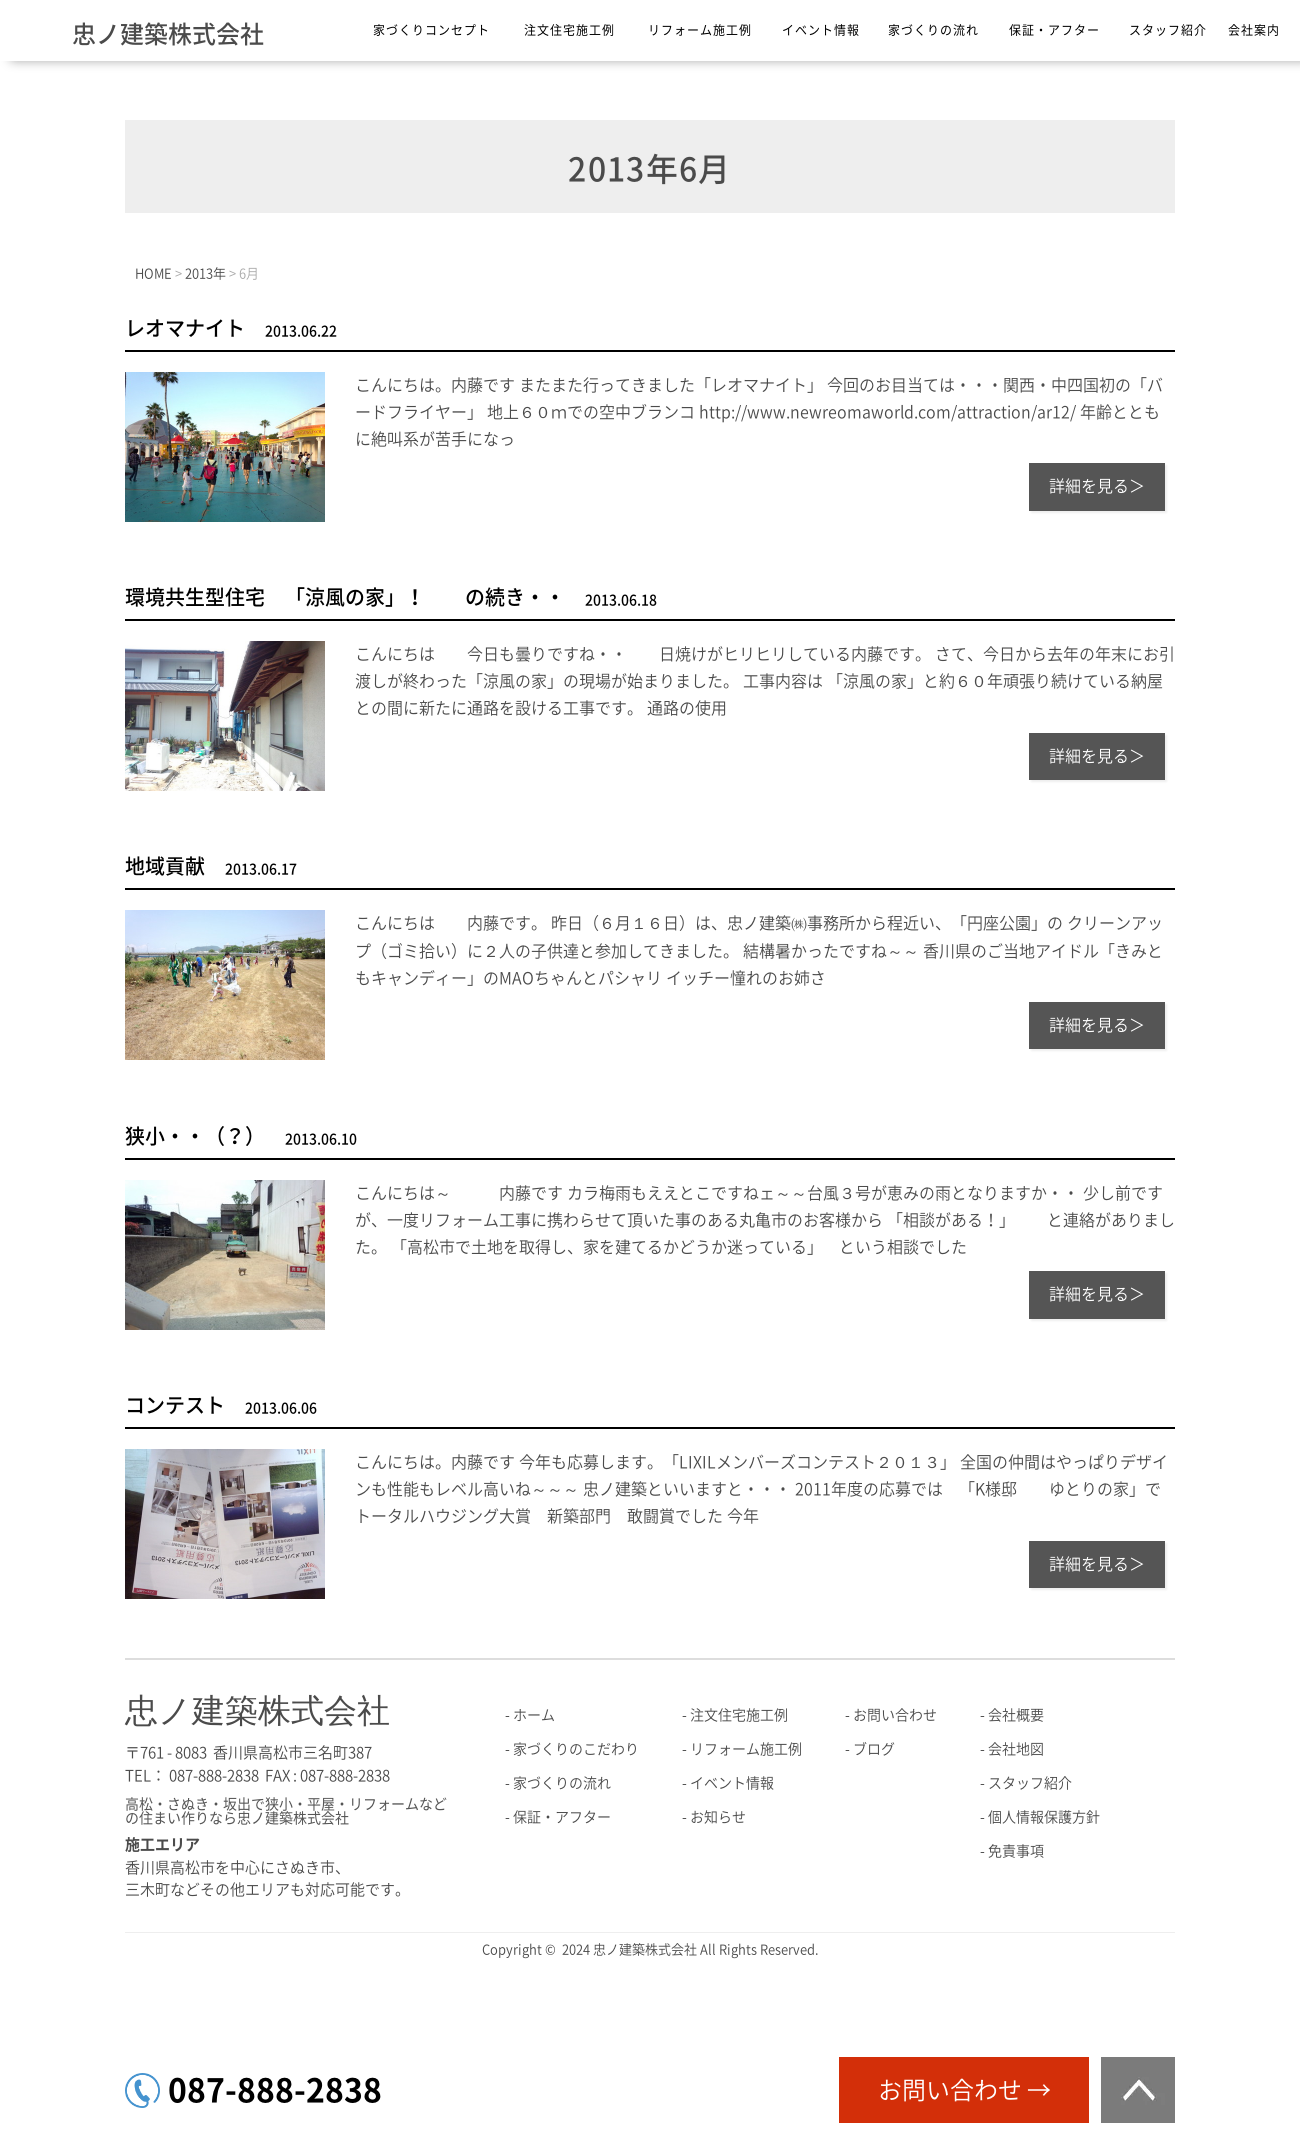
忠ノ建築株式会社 (168, 34)
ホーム (534, 1715)
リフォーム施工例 (700, 30)
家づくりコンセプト (431, 30)
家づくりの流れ (933, 30)
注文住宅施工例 (569, 30)
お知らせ (718, 1817)
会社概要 (1016, 1715)
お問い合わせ (895, 1715)
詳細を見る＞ (1097, 486)
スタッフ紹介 (1168, 30)
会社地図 (1016, 1749)
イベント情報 (821, 30)
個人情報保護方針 (1044, 1817)
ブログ (874, 1749)
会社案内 (1254, 30)
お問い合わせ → (964, 2090)
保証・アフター (1054, 30)
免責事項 (1016, 1851)
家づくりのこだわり (576, 1749)
